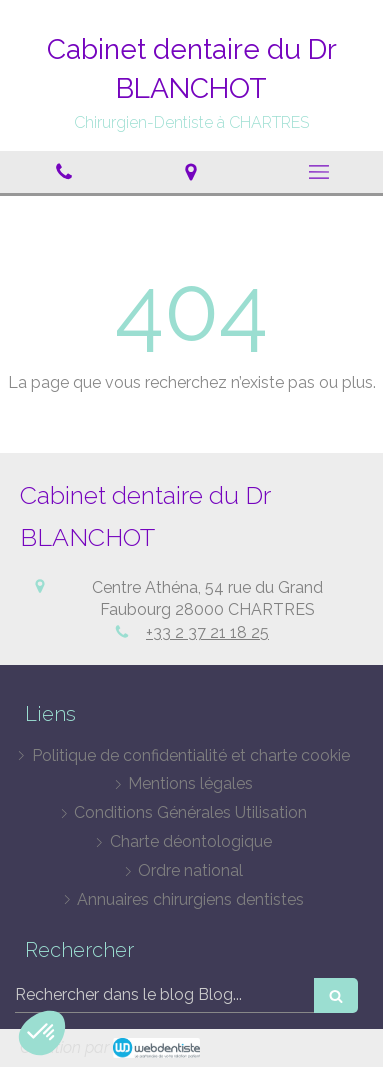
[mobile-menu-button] (319, 172)
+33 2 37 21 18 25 (207, 632)
